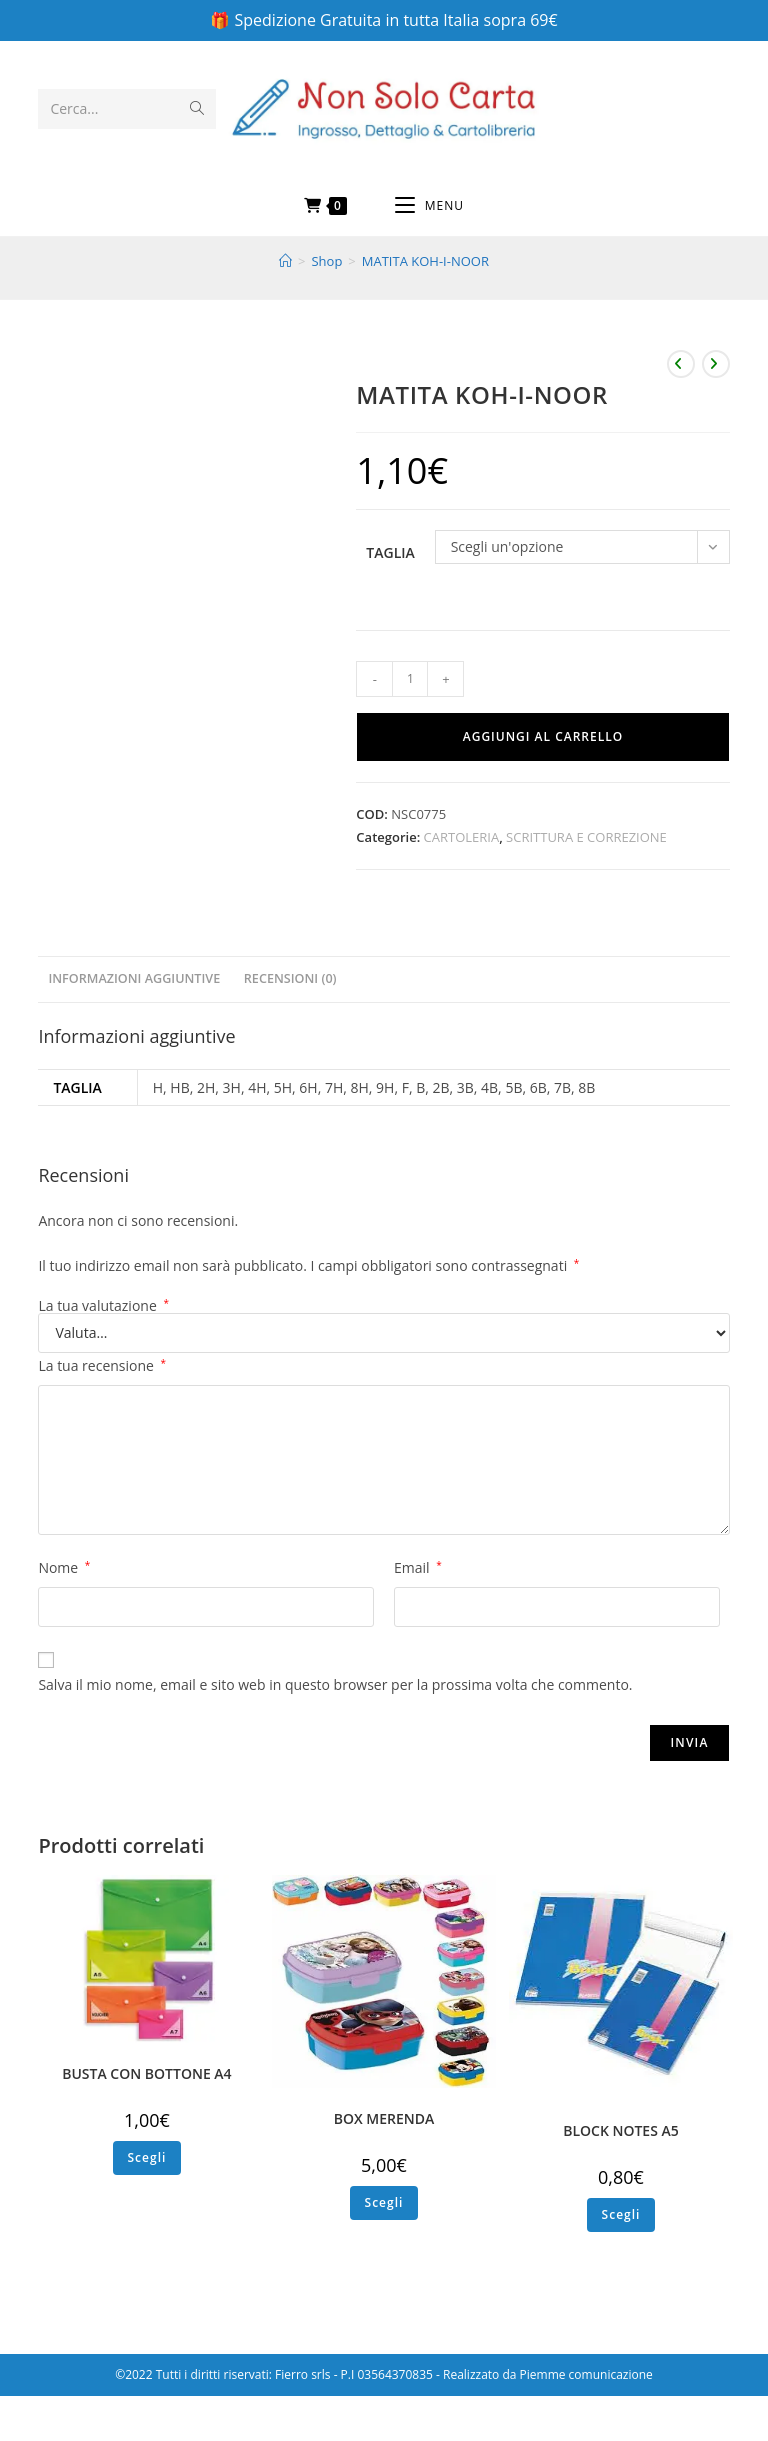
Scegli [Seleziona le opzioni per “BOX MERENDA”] (384, 2202)
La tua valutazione (103, 1306)
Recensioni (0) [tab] (290, 978)
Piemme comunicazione (586, 2374)
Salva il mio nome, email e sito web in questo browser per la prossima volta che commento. (335, 1684)
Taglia (390, 552)
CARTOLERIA (462, 837)
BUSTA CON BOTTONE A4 (146, 2073)
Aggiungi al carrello (543, 736)
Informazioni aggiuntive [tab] (134, 978)
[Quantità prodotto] (410, 679)
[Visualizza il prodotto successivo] (716, 364)
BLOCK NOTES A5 (621, 2130)
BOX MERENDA (384, 2118)
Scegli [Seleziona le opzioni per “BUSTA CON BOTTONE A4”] (147, 2157)
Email (418, 1567)
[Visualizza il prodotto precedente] (681, 364)
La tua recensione (102, 1365)
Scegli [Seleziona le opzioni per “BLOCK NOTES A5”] (621, 2214)
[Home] (285, 261)
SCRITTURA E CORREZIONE (586, 837)
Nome (64, 1567)
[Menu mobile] (429, 206)
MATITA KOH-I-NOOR (425, 261)
